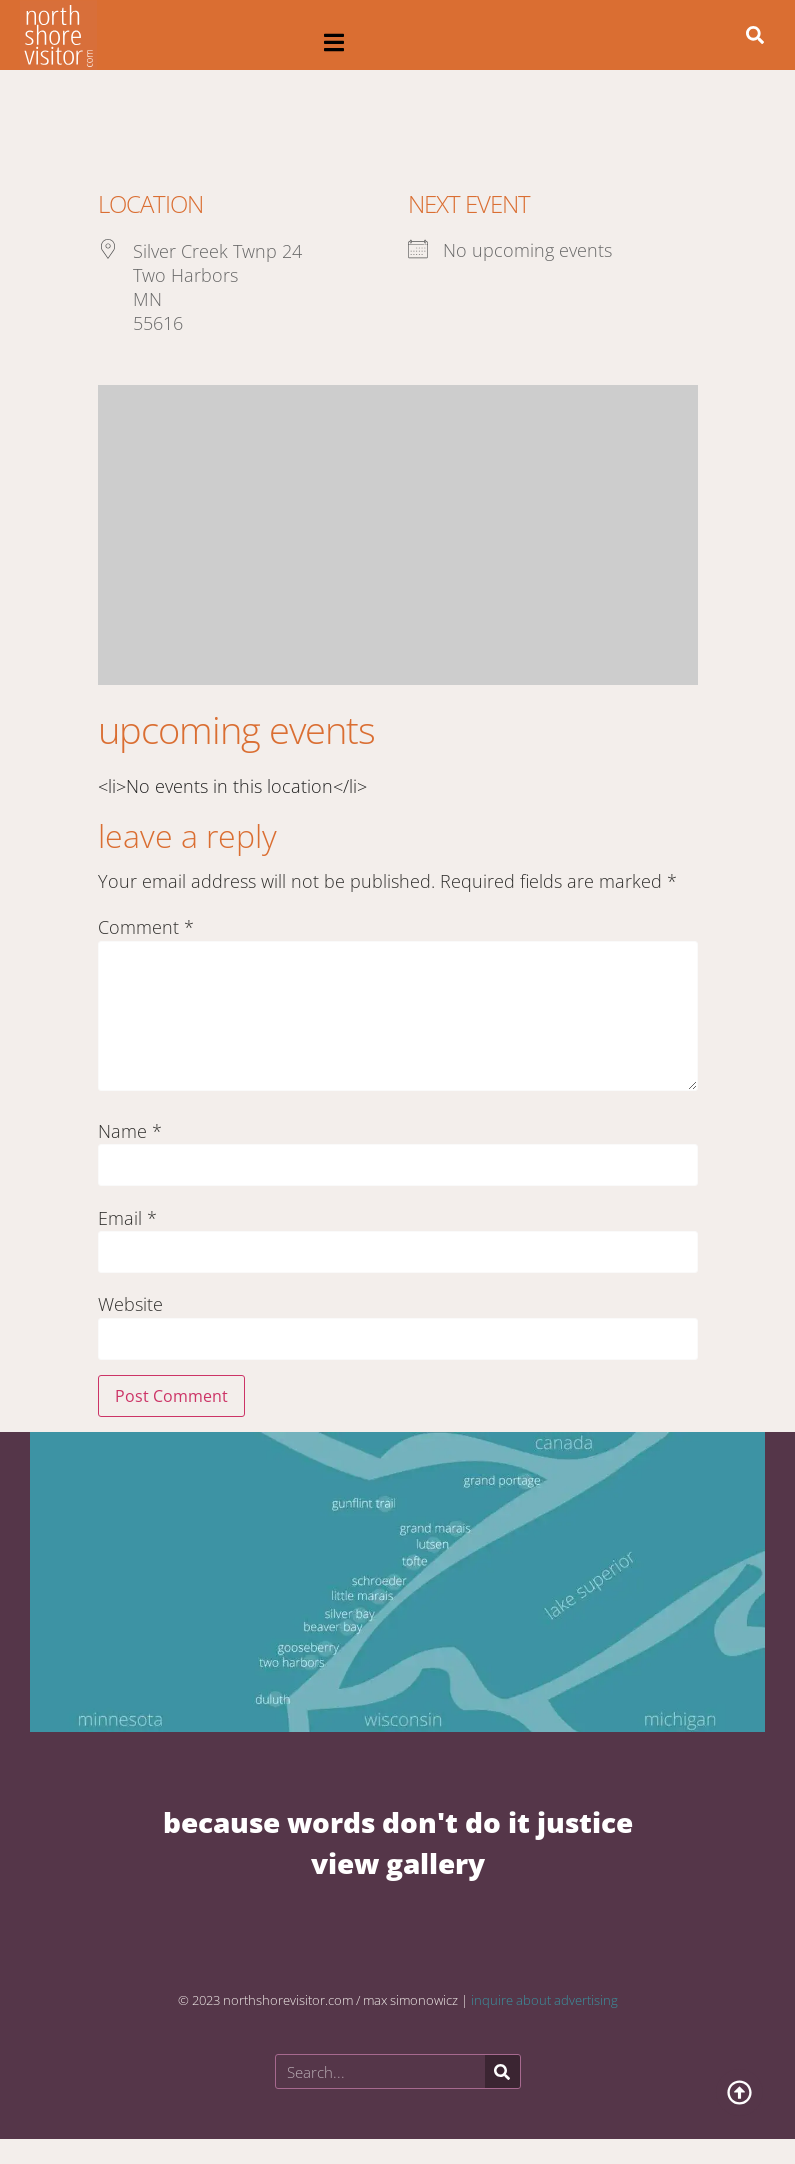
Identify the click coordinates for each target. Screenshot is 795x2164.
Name (130, 1131)
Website (130, 1304)
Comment (146, 927)
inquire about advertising (544, 2000)
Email (127, 1218)
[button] (334, 42)
